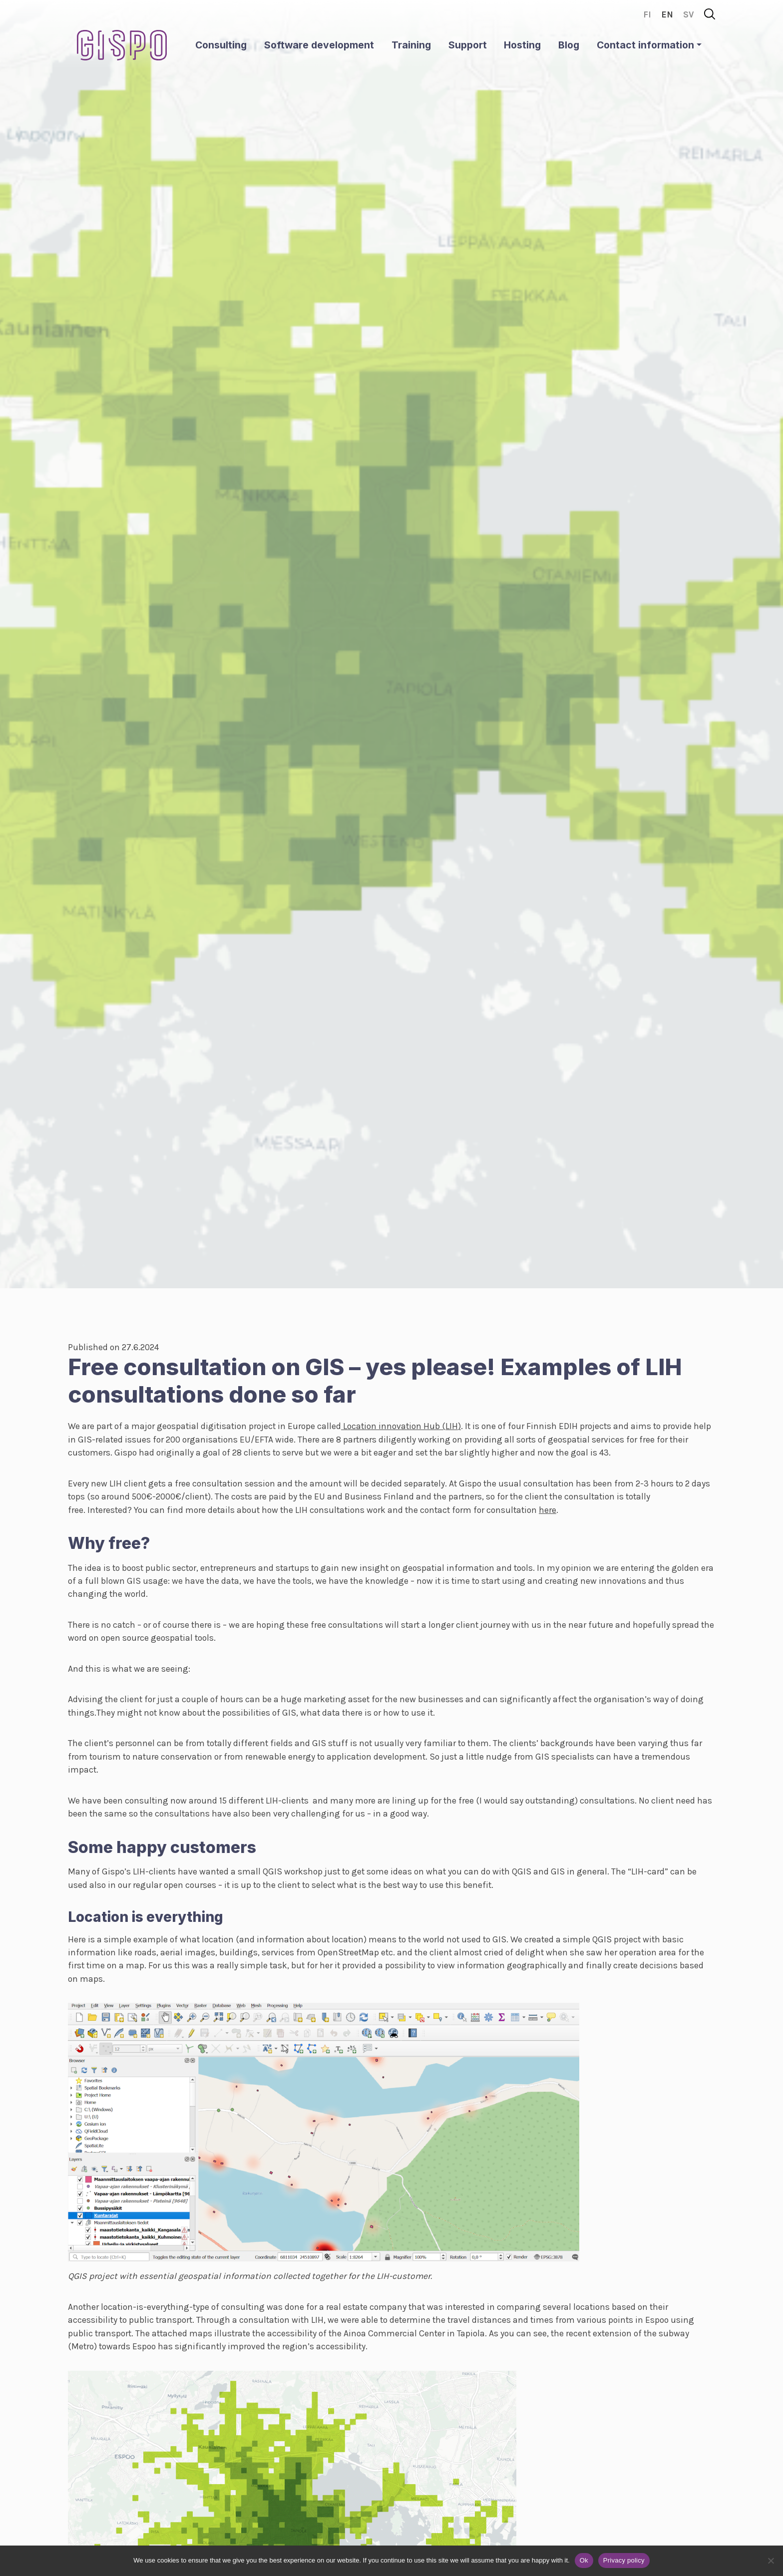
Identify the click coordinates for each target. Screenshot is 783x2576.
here (547, 1510)
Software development (319, 45)
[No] (771, 2561)
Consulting (221, 45)
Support (467, 45)
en (667, 14)
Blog (568, 45)
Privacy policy (624, 2560)
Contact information (645, 45)
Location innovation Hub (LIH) (401, 1426)
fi (647, 14)
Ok (584, 2560)
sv (688, 14)
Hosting (522, 45)
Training (411, 45)
